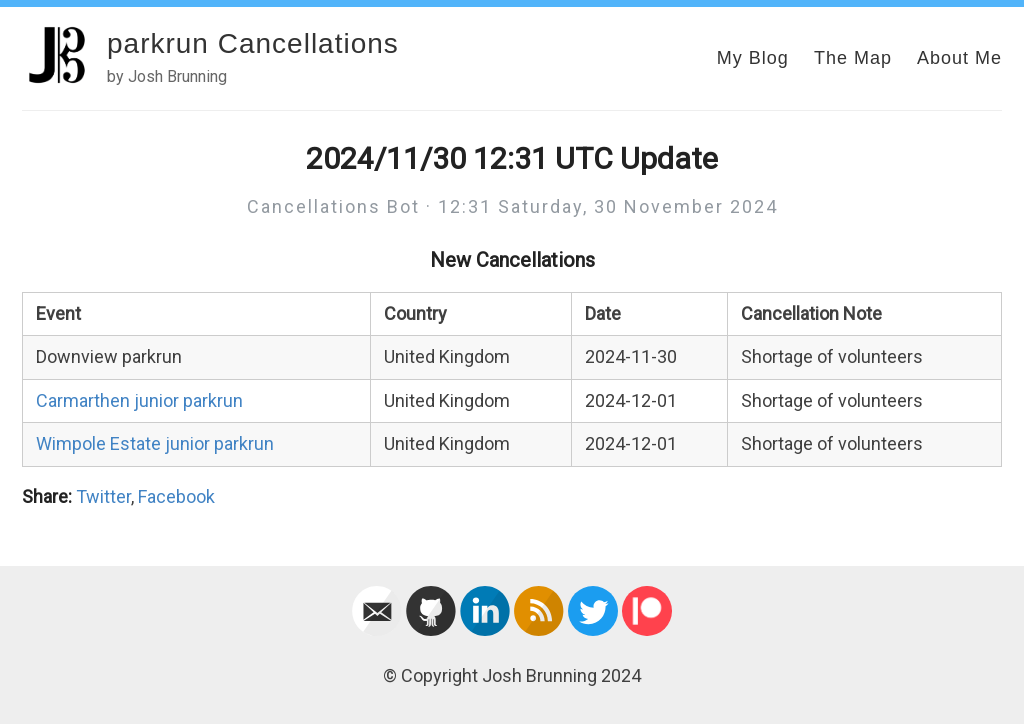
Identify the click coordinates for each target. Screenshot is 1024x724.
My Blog (753, 58)
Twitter (103, 496)
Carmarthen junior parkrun (139, 400)
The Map (853, 58)
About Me (959, 58)
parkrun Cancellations (253, 43)
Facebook (176, 496)
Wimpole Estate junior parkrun (155, 443)
